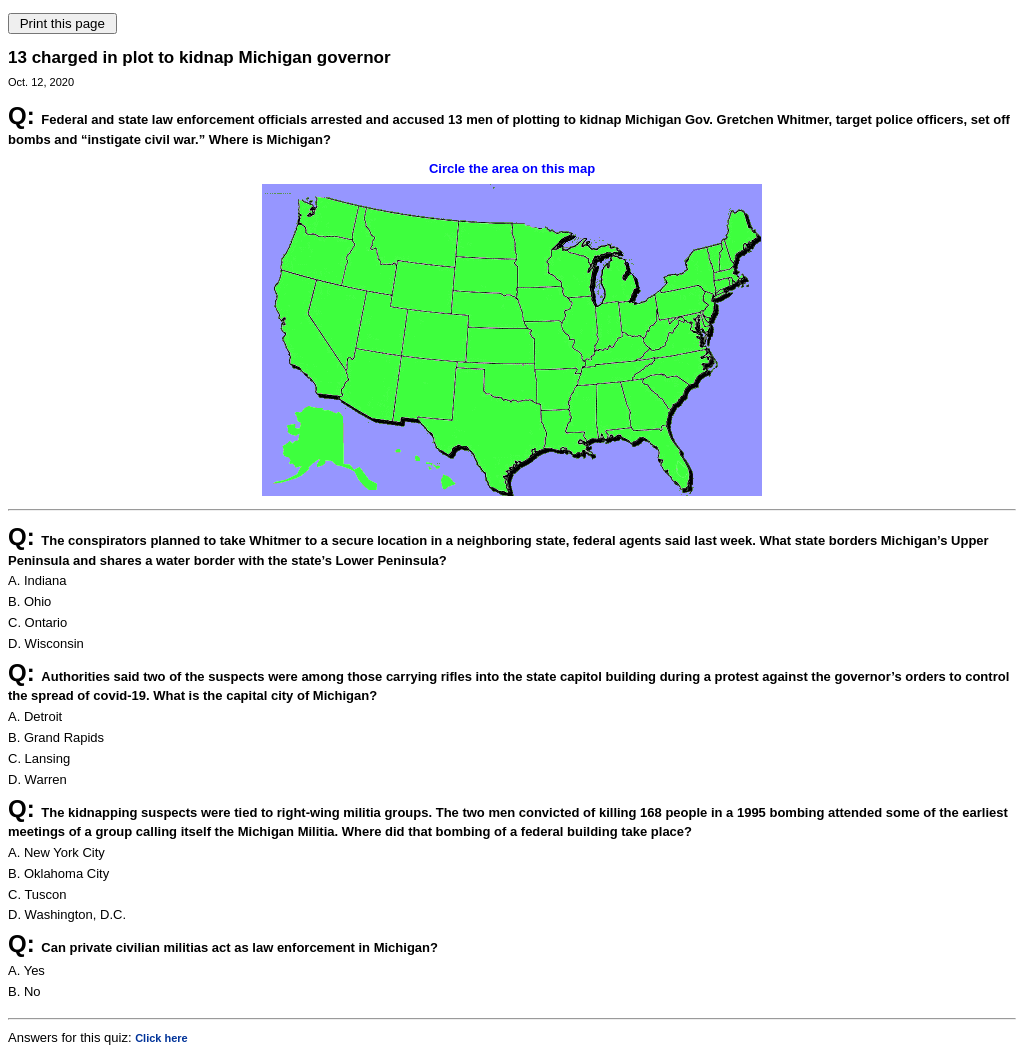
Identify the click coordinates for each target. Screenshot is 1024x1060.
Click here (161, 1038)
